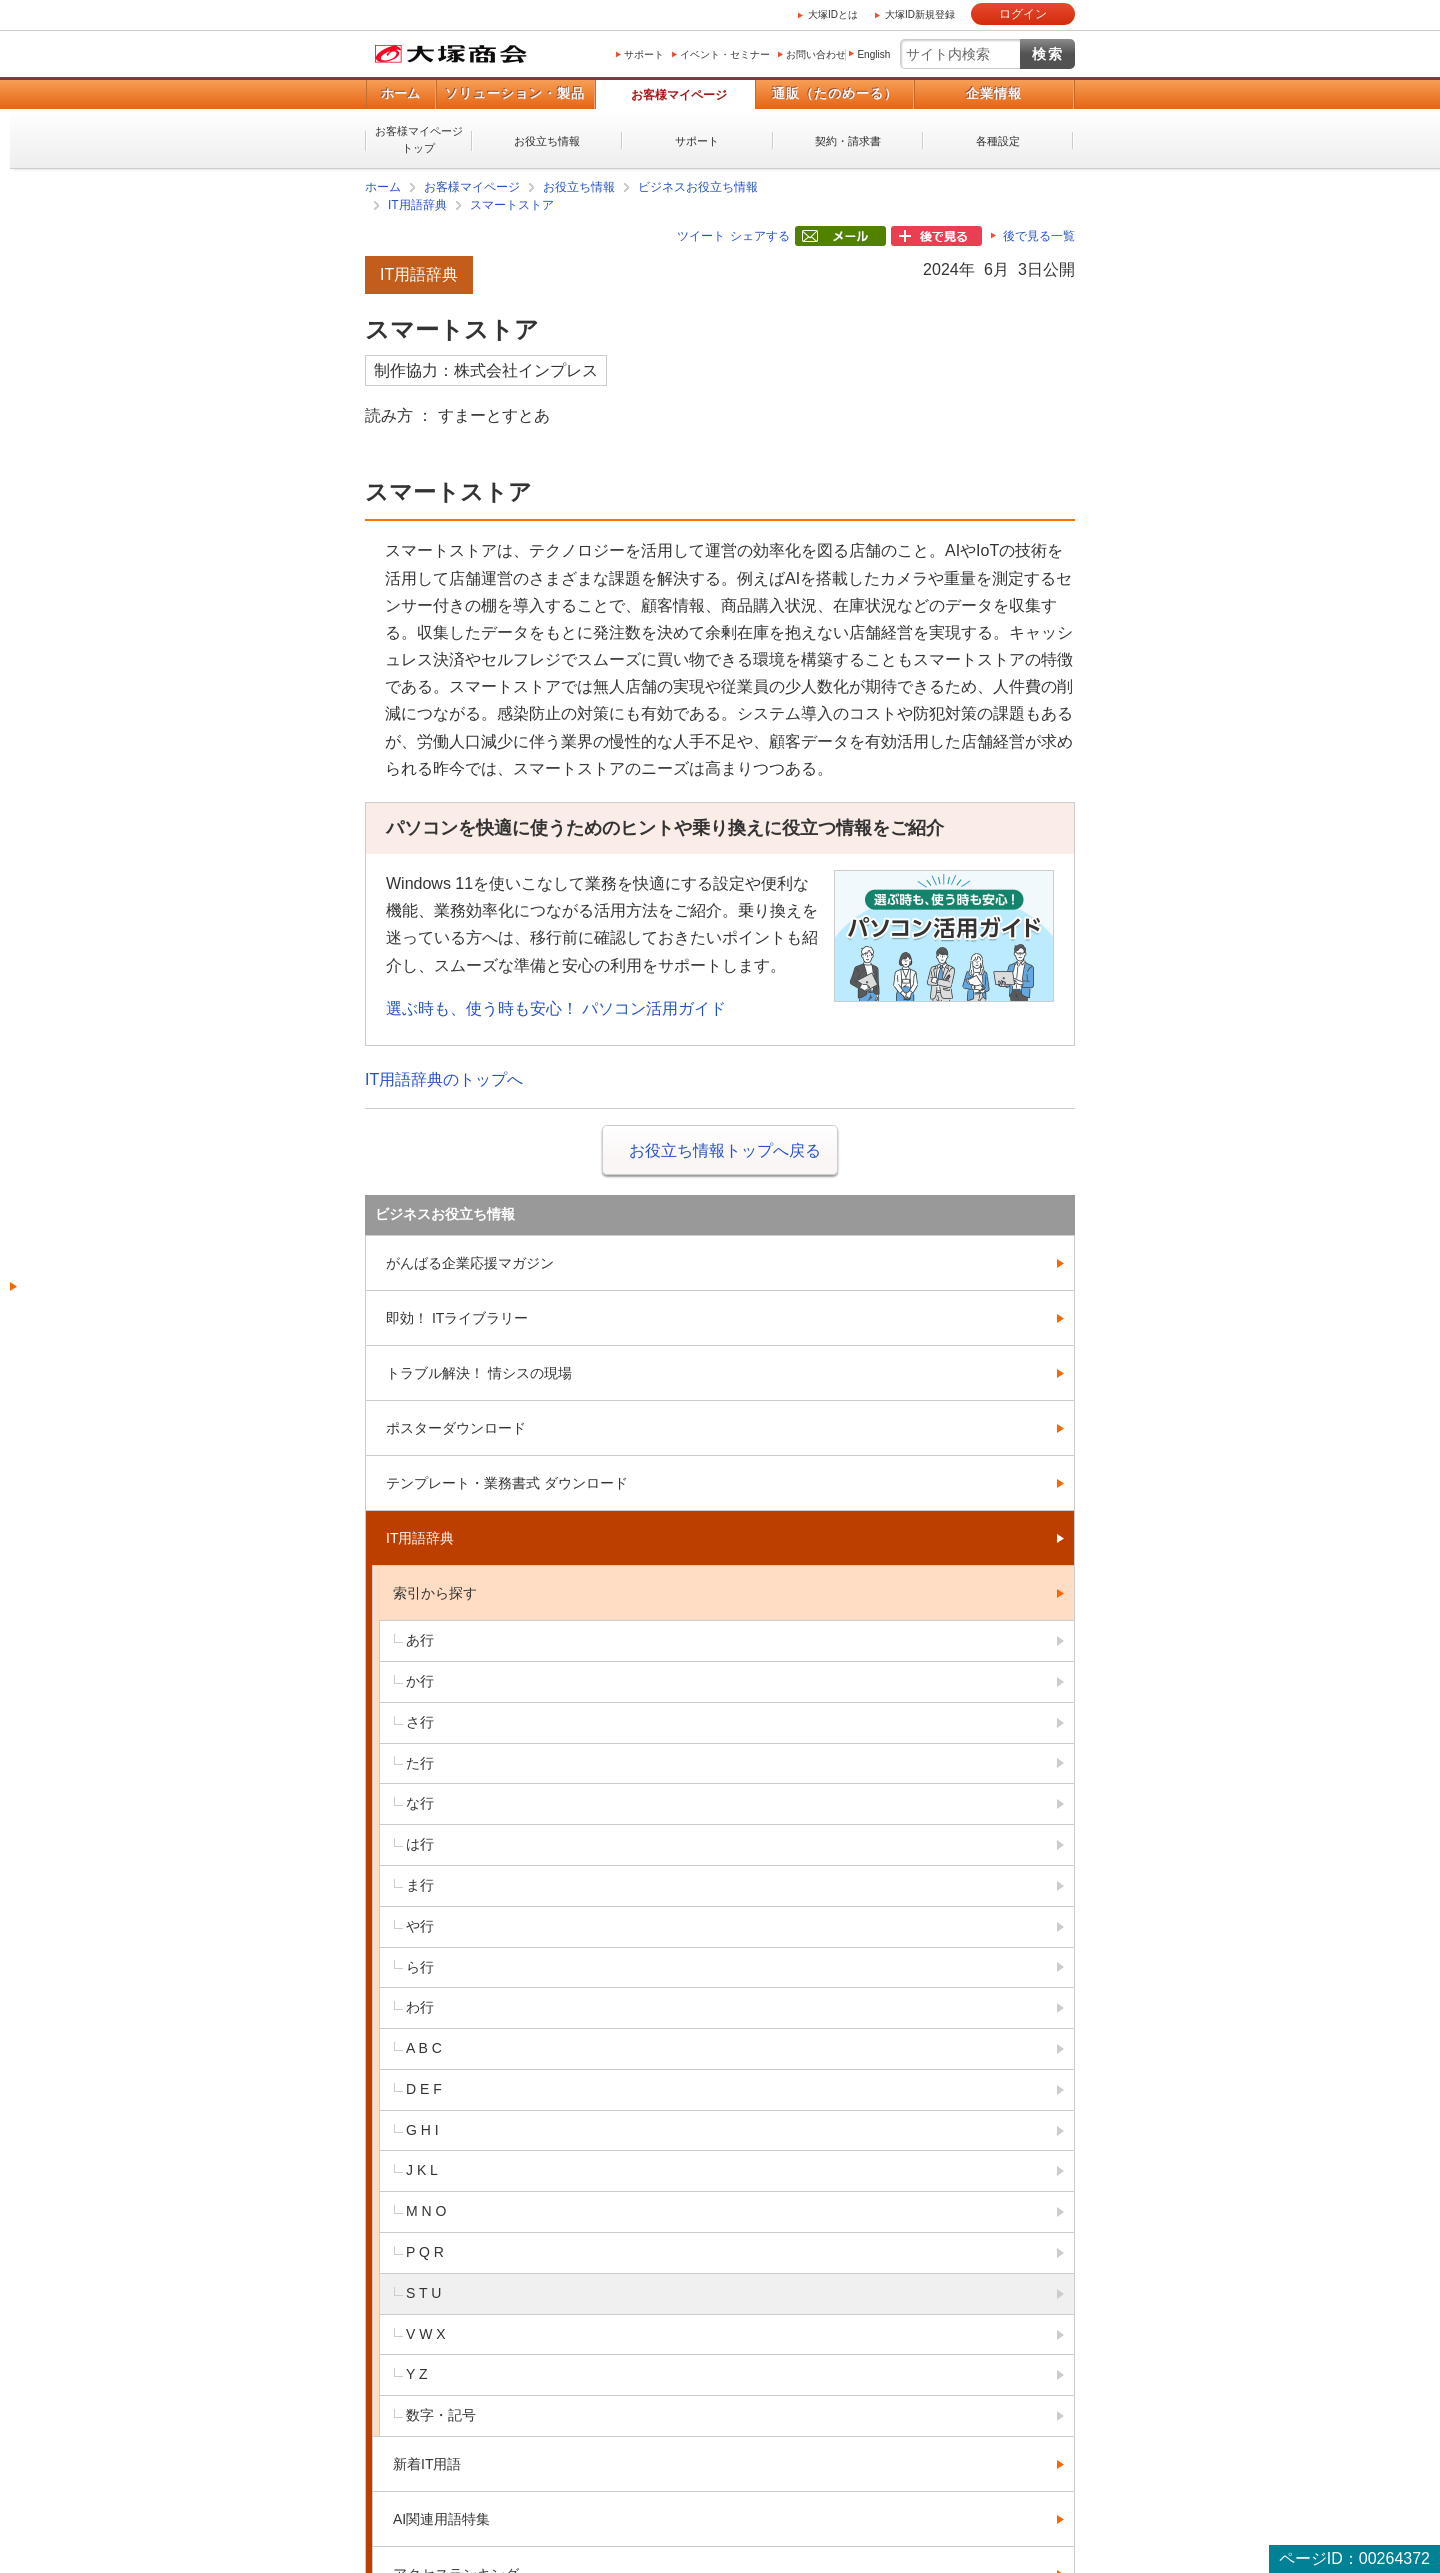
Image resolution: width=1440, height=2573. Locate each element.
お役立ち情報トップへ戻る (725, 1150)
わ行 (420, 2007)
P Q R (425, 2252)
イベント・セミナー (725, 54)
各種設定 (998, 141)
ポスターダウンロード (456, 1428)
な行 (420, 1803)
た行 (420, 1763)
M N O (426, 2211)
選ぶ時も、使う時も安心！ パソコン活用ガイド (556, 1008)
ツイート (701, 236)
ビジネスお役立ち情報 (698, 187)
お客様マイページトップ (419, 139)
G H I (422, 2130)
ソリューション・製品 (515, 93)
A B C (424, 2048)
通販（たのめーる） (835, 93)
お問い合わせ (816, 54)
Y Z (417, 2374)
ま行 (420, 1885)
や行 (420, 1926)
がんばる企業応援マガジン (470, 1263)
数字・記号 (441, 2415)
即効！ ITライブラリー (457, 1318)
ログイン (1023, 14)
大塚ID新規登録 (920, 14)
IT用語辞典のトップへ (444, 1079)
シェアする (760, 236)
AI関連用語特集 (441, 2519)
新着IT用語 (427, 2464)
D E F (424, 2089)
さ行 (420, 1722)
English (873, 54)
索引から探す (435, 1593)
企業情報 (994, 93)
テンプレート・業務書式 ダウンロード (507, 1483)
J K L (422, 2170)
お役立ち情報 (547, 141)
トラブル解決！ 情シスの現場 (479, 1373)
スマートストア (512, 205)
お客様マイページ (679, 95)
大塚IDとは (833, 14)
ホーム (400, 93)
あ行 (420, 1640)
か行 (420, 1681)
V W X (426, 2334)
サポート (644, 54)
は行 (420, 1844)
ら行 (420, 1967)
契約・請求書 (848, 141)
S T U (423, 2293)
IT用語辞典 (417, 205)
